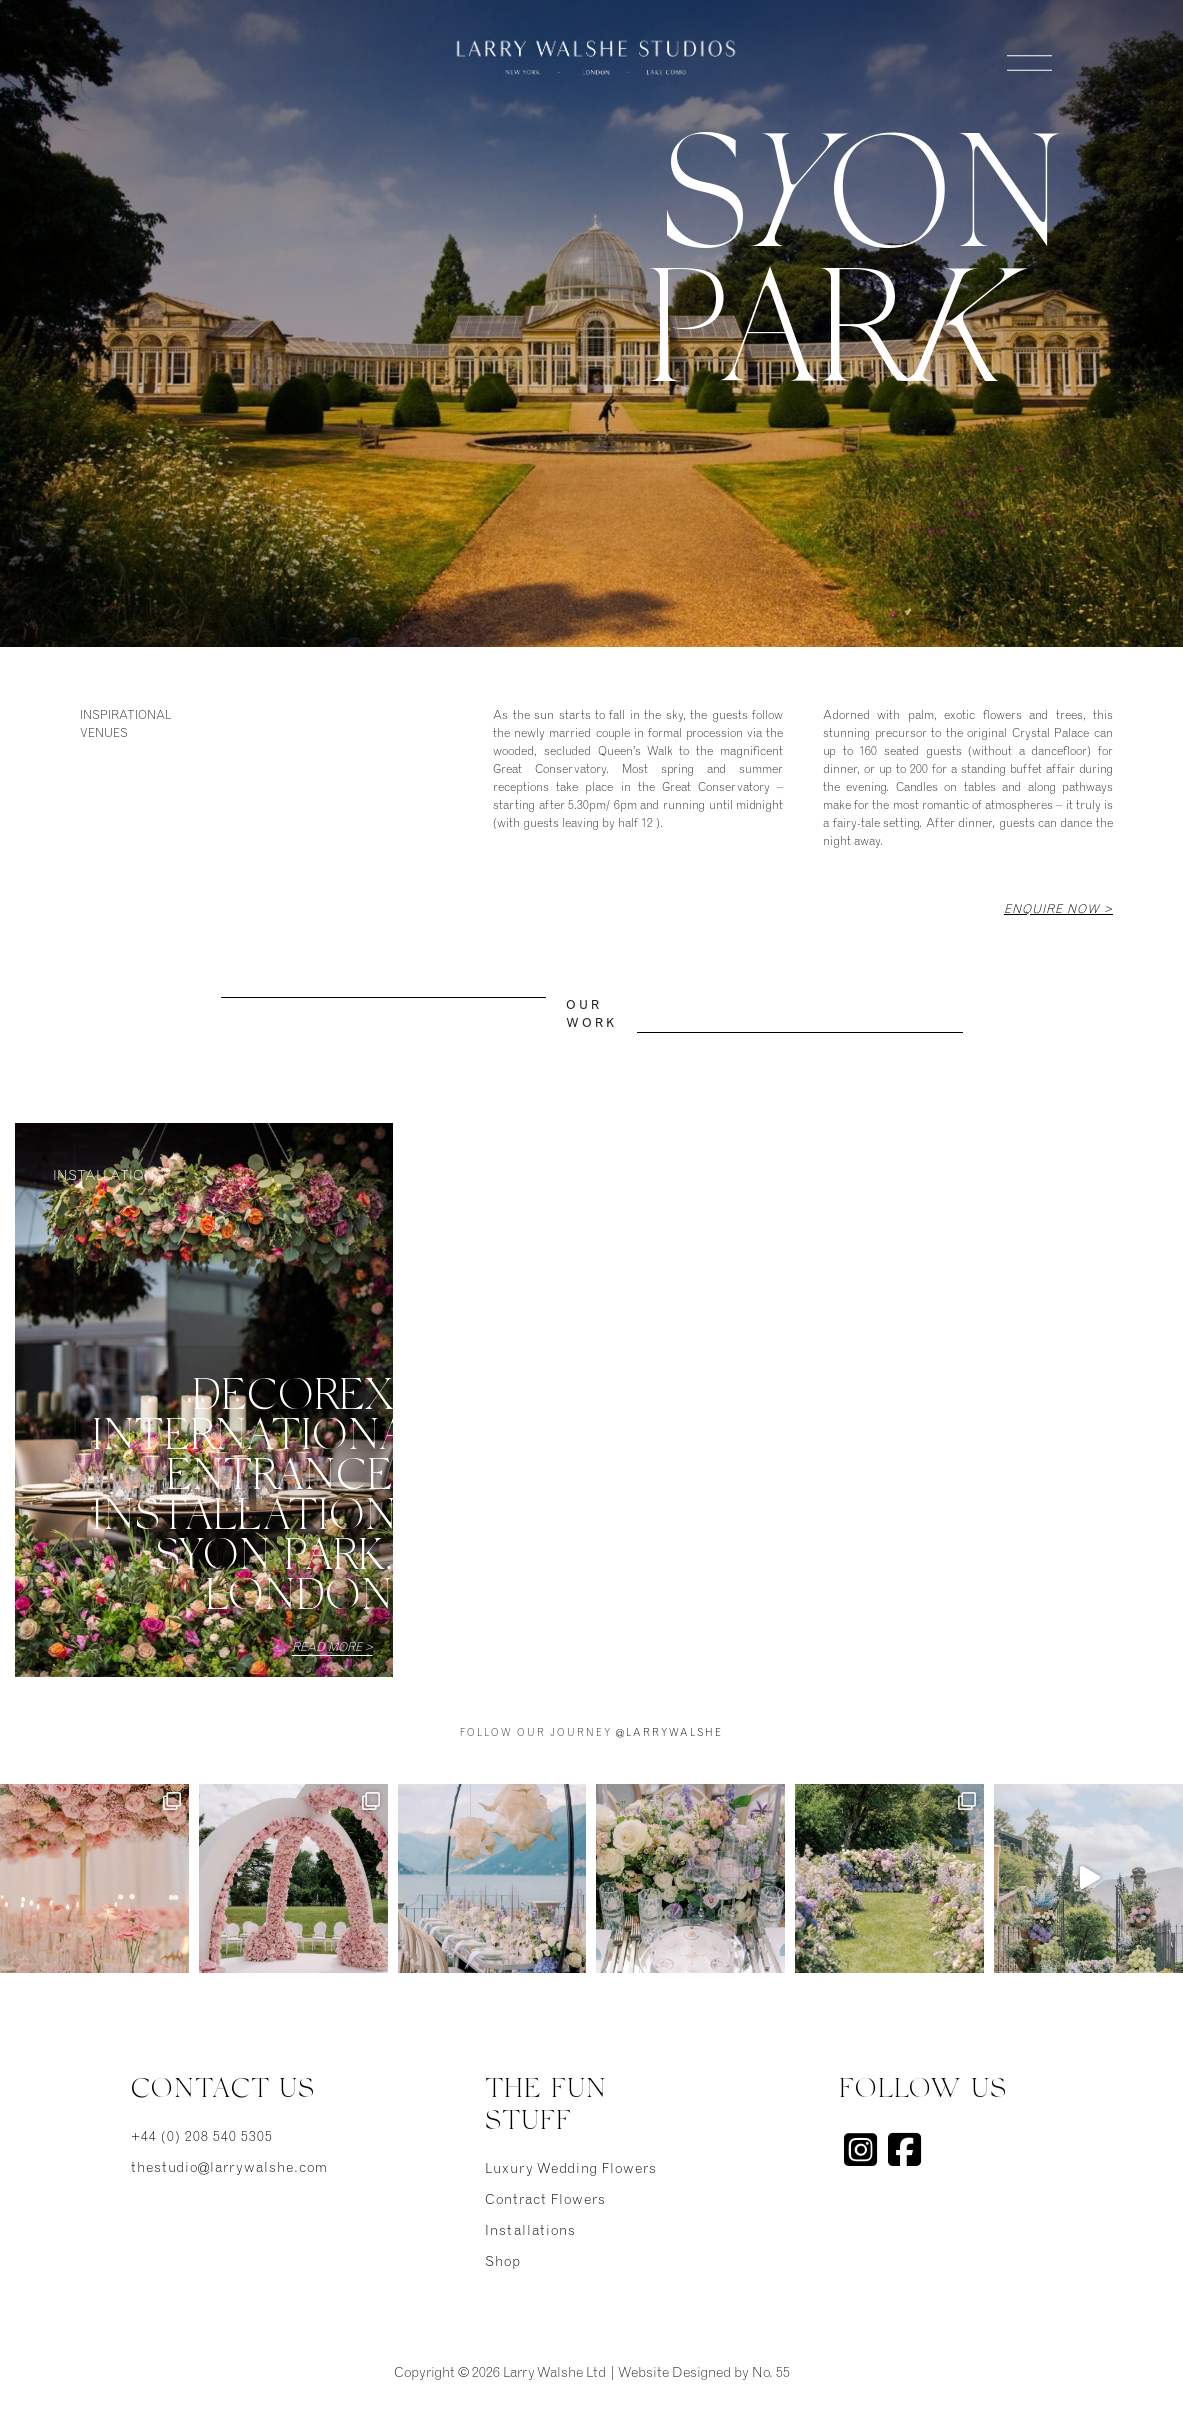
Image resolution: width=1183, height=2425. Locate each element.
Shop (503, 2263)
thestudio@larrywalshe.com (229, 2169)
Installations (530, 2232)
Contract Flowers (545, 2201)
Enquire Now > (1058, 910)
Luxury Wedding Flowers (571, 2170)
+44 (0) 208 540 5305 (202, 2138)
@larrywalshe (669, 1734)
